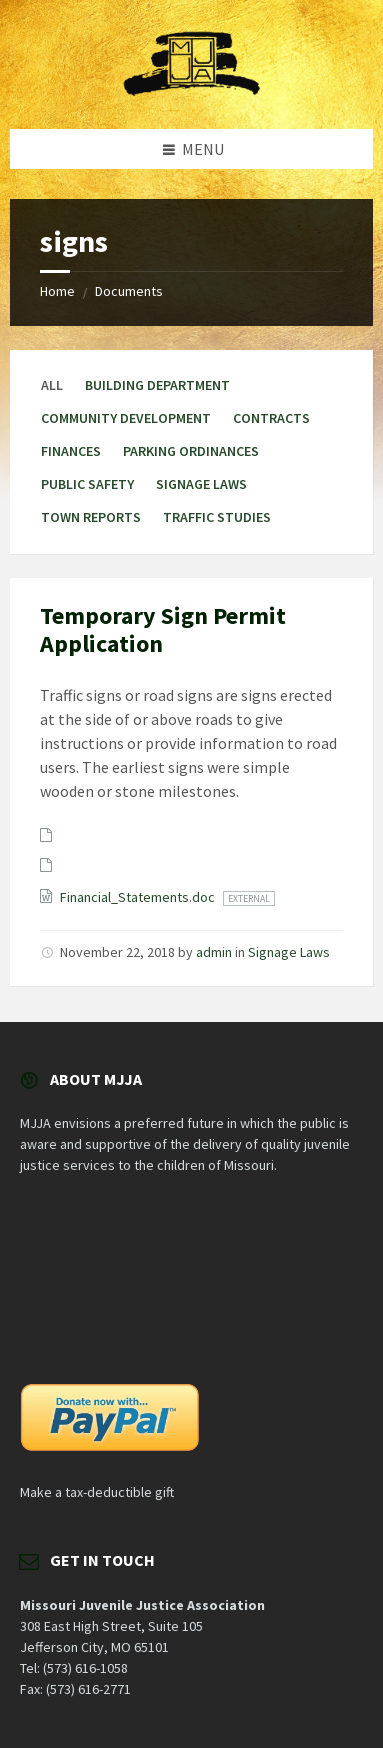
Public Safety (87, 484)
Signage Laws (201, 484)
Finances (71, 451)
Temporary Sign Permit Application (163, 630)
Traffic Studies (217, 517)
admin (214, 952)
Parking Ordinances (191, 451)
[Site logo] (192, 90)
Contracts (271, 418)
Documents (129, 291)
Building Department (157, 385)
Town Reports (91, 517)
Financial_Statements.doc (139, 897)
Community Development (126, 418)
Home (57, 291)
